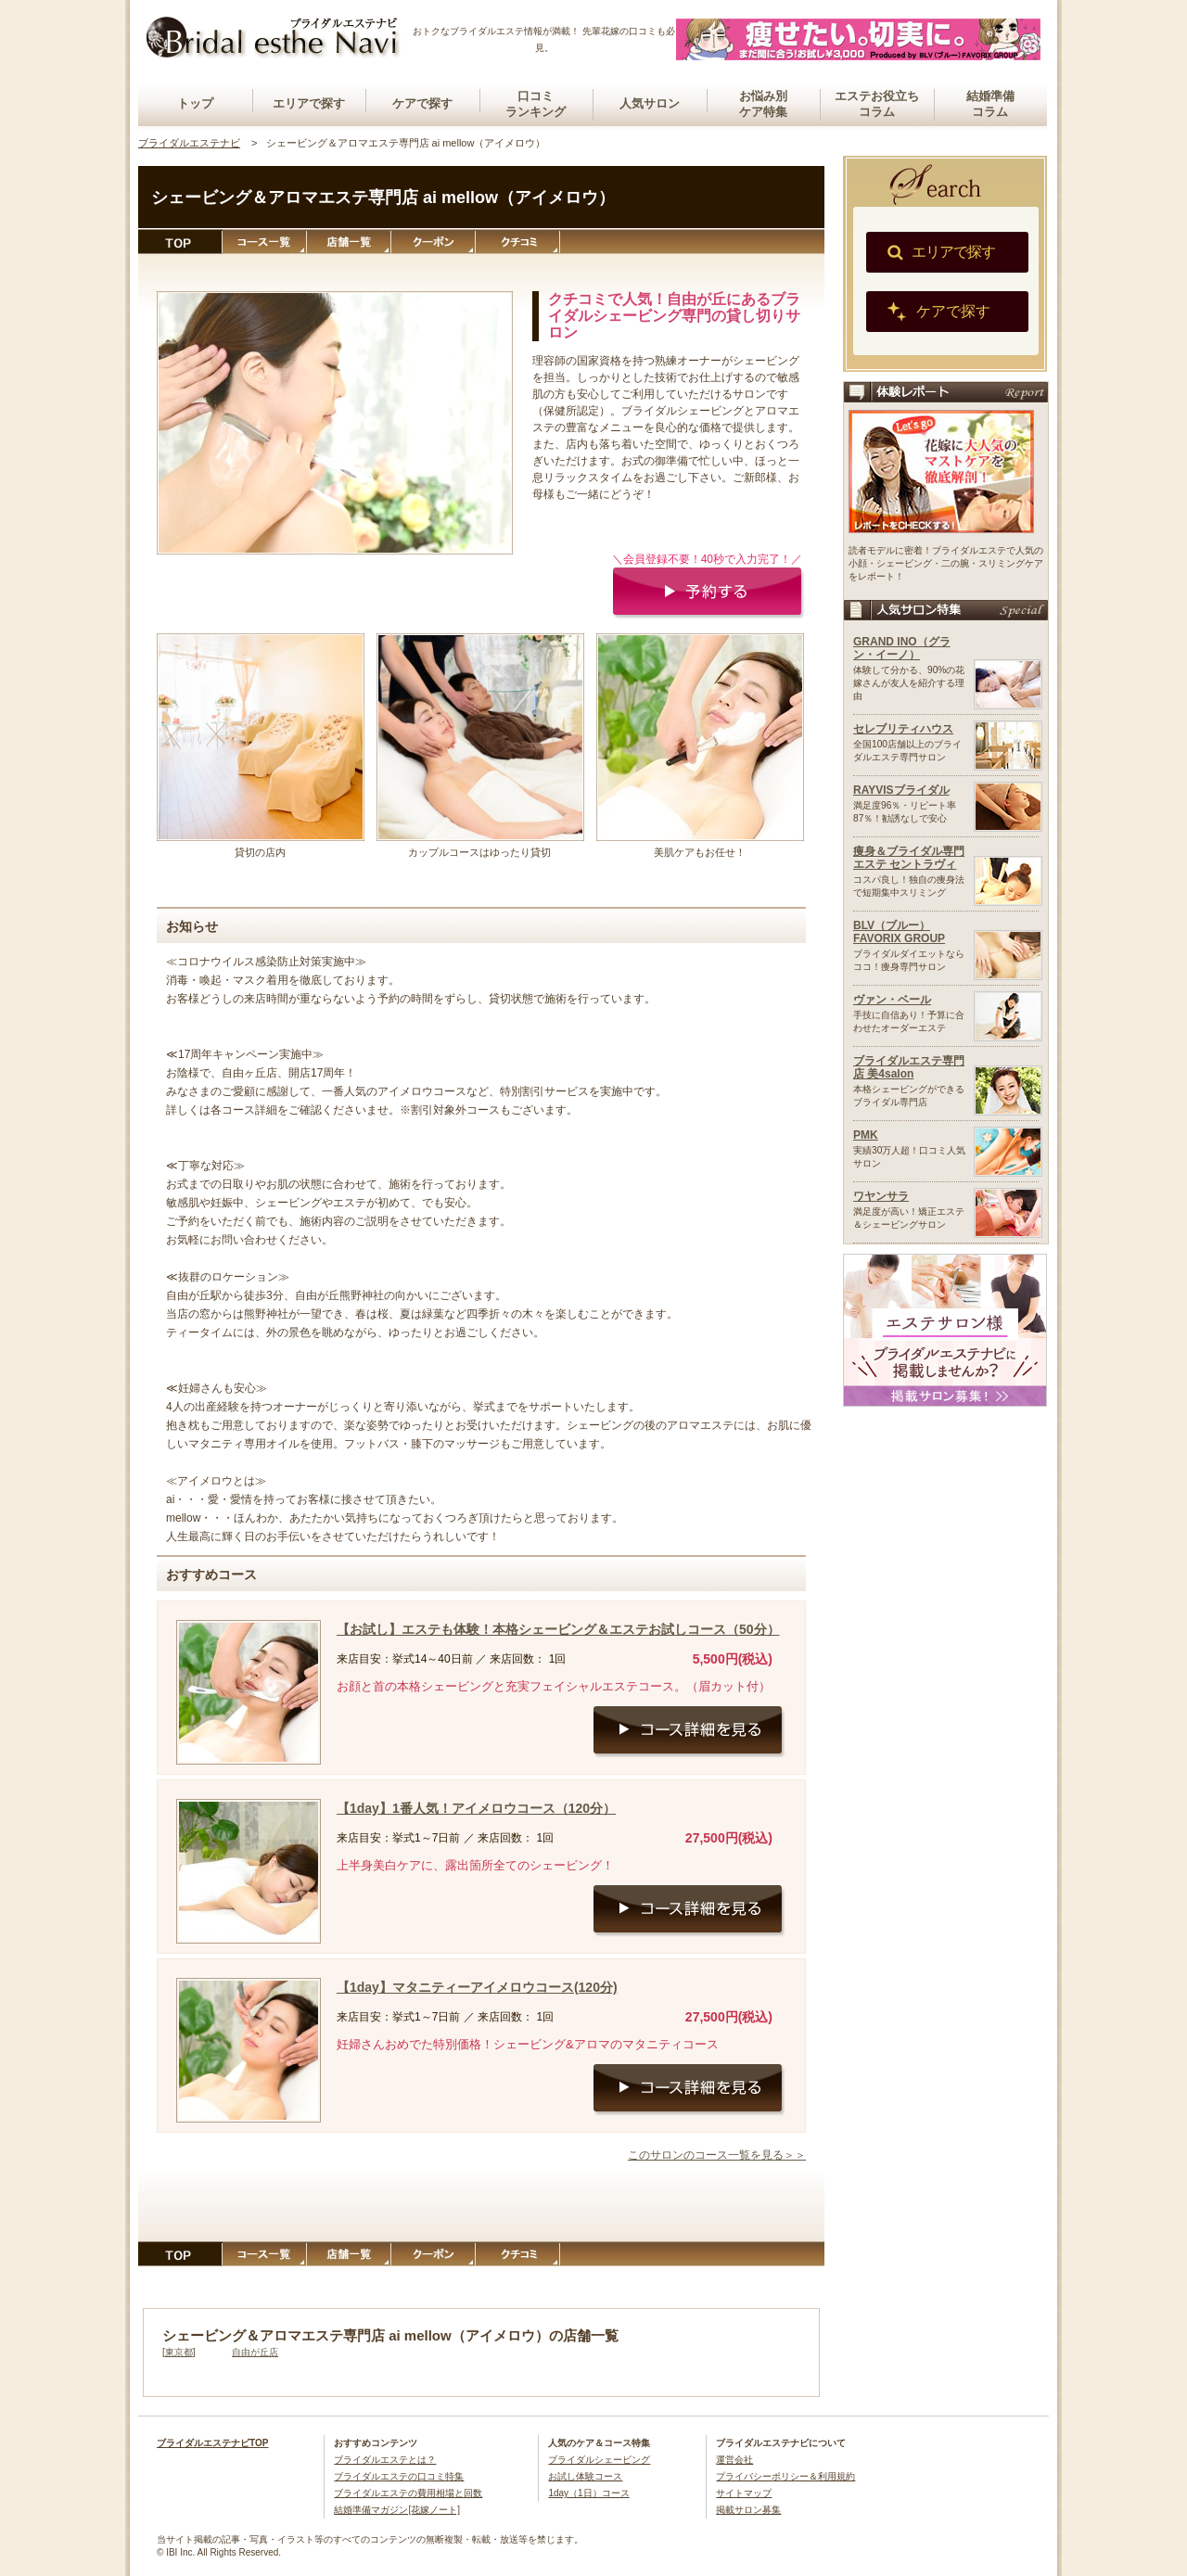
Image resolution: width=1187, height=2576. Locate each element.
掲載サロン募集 (748, 2510)
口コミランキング (535, 104)
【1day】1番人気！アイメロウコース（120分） (476, 1808)
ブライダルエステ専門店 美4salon (908, 1067)
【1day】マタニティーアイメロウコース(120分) (477, 1987)
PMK (865, 1135)
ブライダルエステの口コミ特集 (399, 2476)
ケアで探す (422, 103)
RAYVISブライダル (901, 790)
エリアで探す (309, 103)
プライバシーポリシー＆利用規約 (785, 2476)
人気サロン (649, 103)
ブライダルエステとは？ (385, 2460)
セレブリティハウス (903, 728)
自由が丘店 (255, 2352)
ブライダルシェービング (599, 2460)
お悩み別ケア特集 (763, 104)
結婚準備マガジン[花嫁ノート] (397, 2510)
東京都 (179, 2352)
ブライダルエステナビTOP (212, 2443)
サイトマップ (744, 2493)
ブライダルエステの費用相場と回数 (408, 2493)
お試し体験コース (585, 2476)
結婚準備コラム (990, 104)
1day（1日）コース (588, 2493)
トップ (195, 103)
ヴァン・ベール (892, 999)
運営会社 (734, 2460)
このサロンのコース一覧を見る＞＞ (717, 2155)
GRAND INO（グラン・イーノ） (902, 648)
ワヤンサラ (881, 1196)
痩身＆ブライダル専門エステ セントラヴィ (908, 858)
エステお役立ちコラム (877, 104)
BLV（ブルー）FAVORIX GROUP (899, 932)
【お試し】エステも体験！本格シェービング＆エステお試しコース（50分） (558, 1629)
